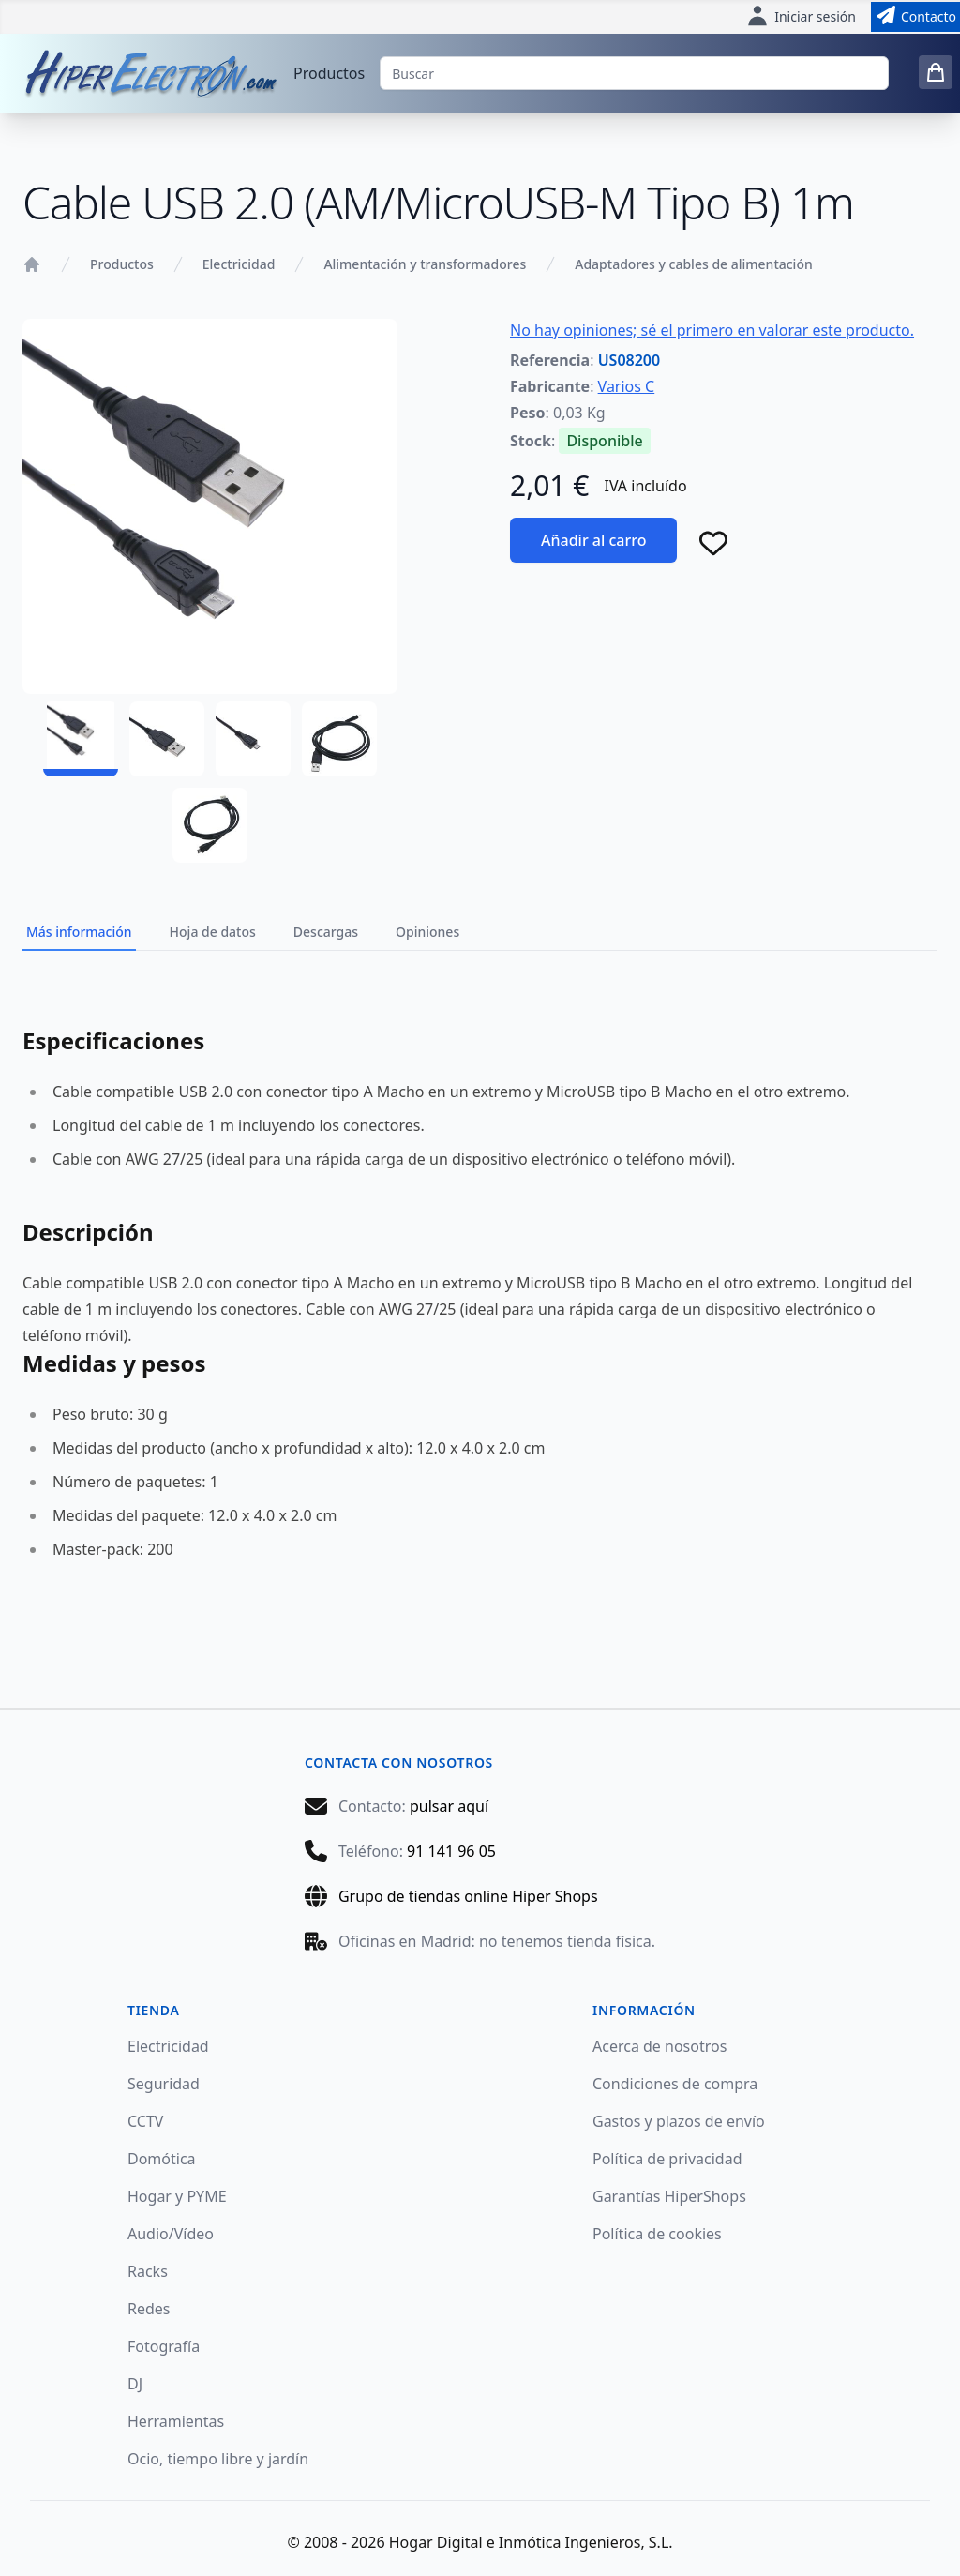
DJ (135, 2383)
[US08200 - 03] (253, 738)
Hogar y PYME (177, 2196)
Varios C (626, 386)
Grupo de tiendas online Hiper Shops (468, 1896)
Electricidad (239, 264)
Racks (148, 2271)
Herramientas (176, 2421)
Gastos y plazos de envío (678, 2121)
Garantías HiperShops (669, 2196)
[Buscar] (634, 73)
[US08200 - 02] (166, 738)
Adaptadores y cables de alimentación (693, 264)
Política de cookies (657, 2233)
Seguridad (164, 2083)
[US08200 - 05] (210, 825)
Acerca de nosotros (659, 2046)
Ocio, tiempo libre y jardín (218, 2458)
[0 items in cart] (935, 72)
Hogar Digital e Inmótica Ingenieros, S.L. (531, 2542)
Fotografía (164, 2346)
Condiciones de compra (675, 2083)
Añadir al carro (593, 540)
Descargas (325, 932)
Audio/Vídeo (171, 2233)
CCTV (145, 2121)
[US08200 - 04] (339, 738)
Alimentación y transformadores (424, 264)
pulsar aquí (449, 1806)
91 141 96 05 (451, 1851)
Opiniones (427, 932)
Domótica (162, 2158)
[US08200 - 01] (80, 738)
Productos (329, 73)
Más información (79, 932)
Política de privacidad (667, 2158)
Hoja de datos (213, 932)
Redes (149, 2308)
